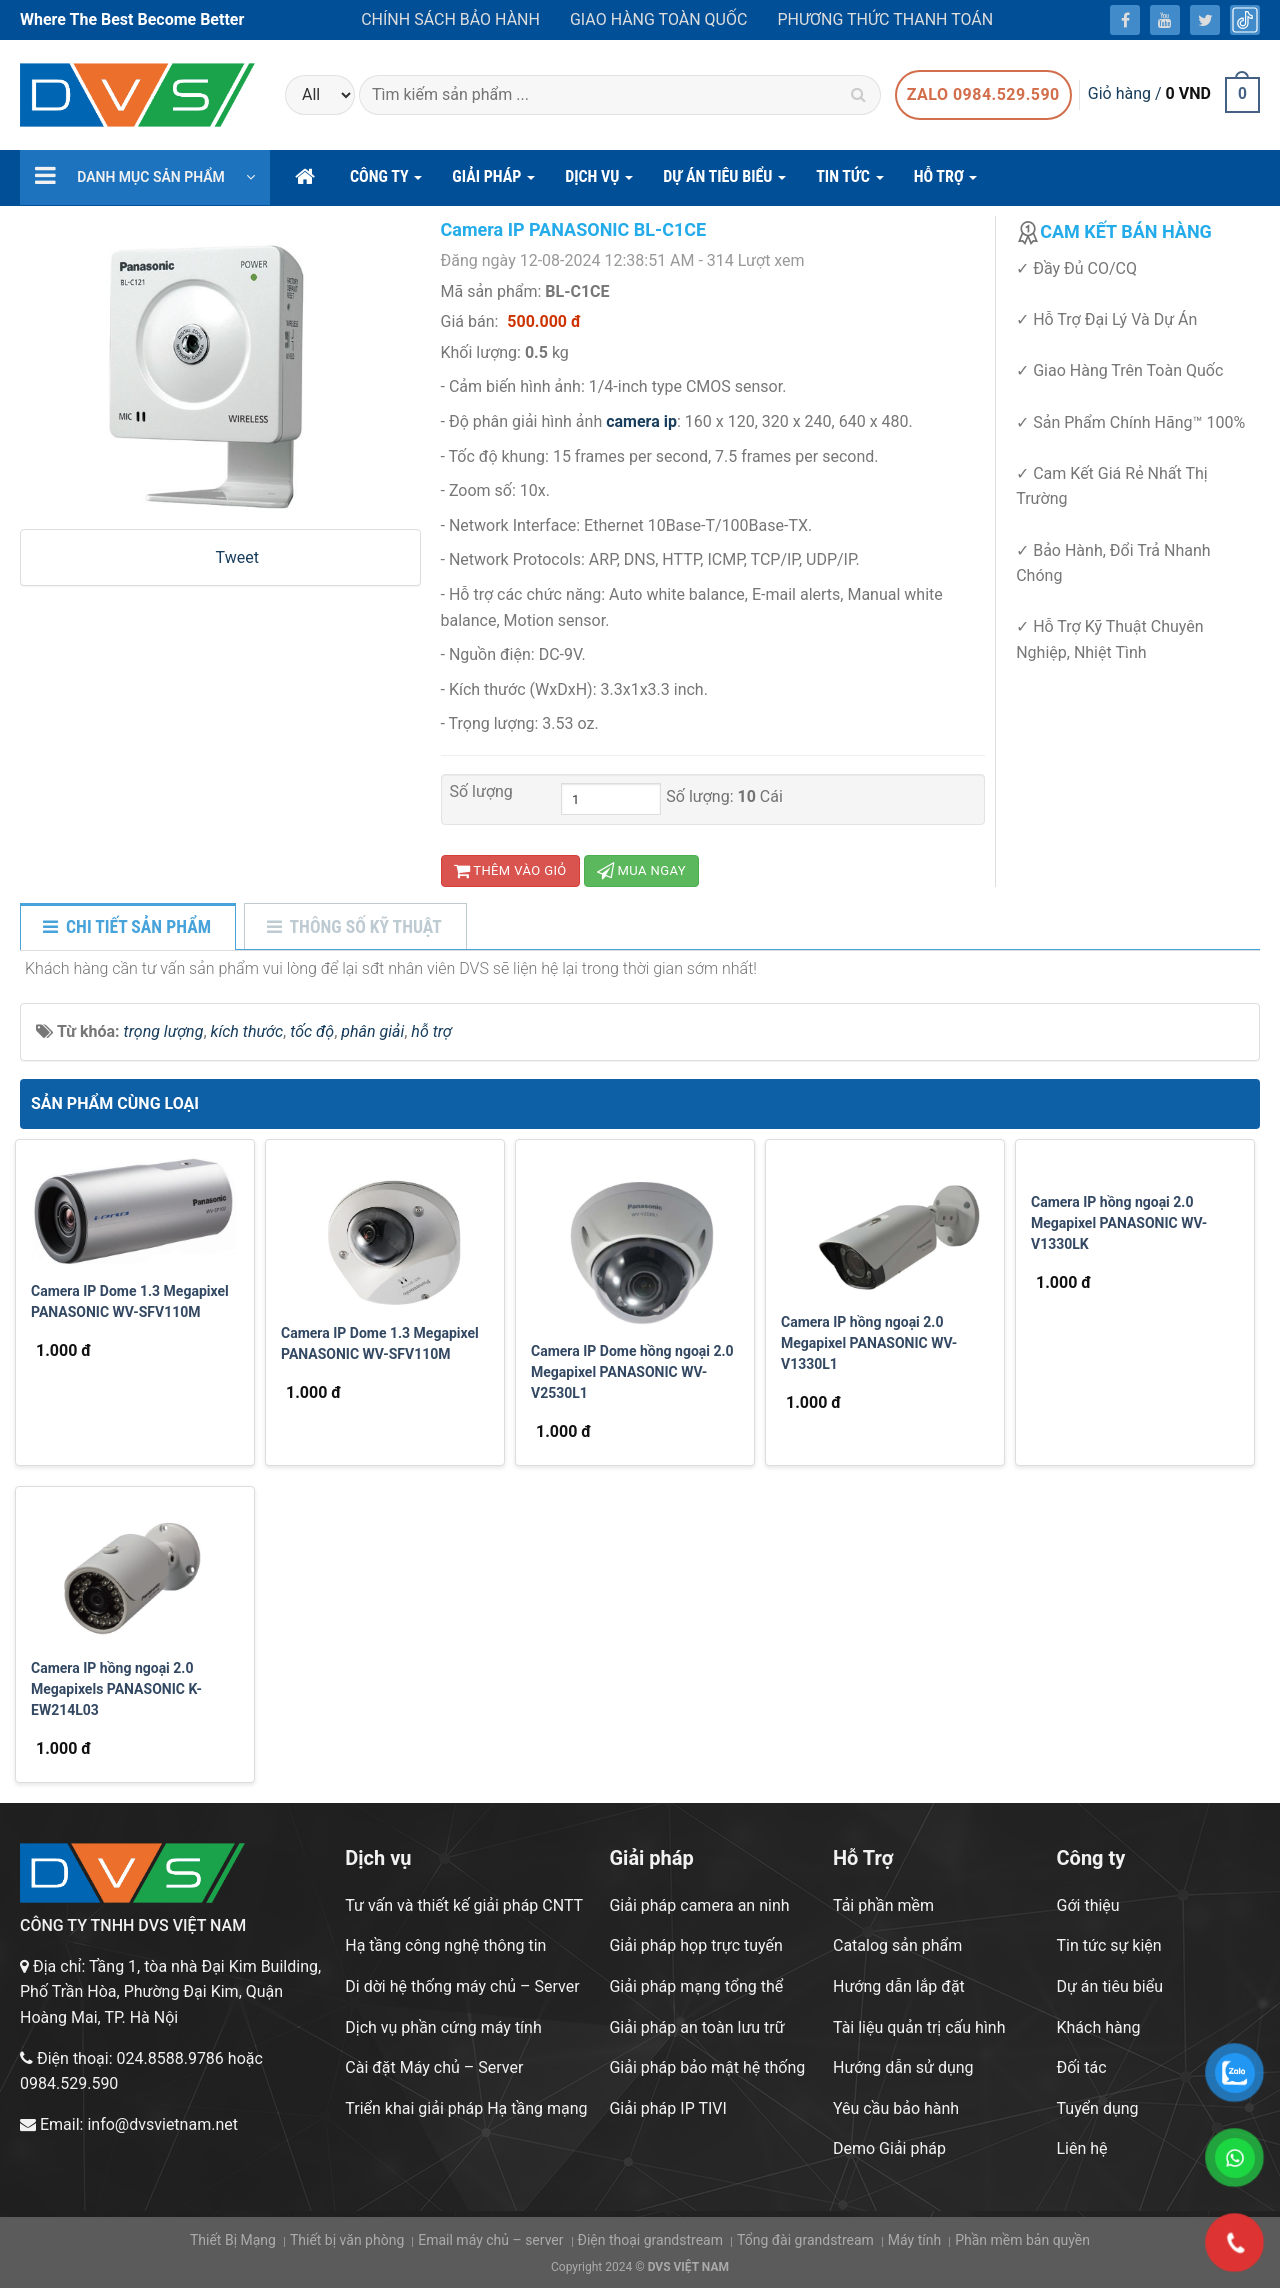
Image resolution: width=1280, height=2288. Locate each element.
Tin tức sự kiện (1109, 1945)
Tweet (237, 557)
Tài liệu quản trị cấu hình (919, 2027)
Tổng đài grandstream (805, 2240)
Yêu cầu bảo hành (896, 2108)
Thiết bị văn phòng (347, 2240)
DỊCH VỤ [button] (599, 182)
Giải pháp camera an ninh (699, 1905)
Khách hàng (1099, 2027)
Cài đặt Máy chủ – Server (434, 2067)
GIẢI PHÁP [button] (493, 182)
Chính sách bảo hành (450, 19)
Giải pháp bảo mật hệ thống (707, 2067)
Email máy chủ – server (490, 2240)
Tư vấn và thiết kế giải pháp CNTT (464, 1905)
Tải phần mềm (883, 1905)
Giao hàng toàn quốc (658, 19)
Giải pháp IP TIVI (667, 2108)
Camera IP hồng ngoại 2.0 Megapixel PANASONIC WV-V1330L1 (869, 1343)
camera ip (641, 421)
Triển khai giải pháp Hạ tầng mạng (466, 2108)
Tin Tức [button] (850, 182)
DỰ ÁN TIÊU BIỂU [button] (724, 182)
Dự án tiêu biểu (1110, 1986)
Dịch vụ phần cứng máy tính (443, 2027)
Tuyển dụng (1098, 2108)
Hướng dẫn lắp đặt (899, 1986)
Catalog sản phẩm (897, 1945)
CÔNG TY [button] (386, 182)
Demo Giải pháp (889, 2148)
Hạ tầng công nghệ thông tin (445, 1945)
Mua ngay (641, 870)
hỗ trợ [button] (946, 182)
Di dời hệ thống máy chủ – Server (462, 1986)
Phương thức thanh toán (885, 19)
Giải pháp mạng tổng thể (696, 1986)
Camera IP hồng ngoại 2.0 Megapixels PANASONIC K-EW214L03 (116, 1689)
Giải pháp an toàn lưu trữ (696, 2027)
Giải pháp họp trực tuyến (695, 1945)
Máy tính (914, 2240)
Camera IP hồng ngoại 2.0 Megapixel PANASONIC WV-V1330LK (1119, 1223)
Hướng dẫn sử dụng (903, 2067)
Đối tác (1082, 2067)
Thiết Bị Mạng (233, 2240)
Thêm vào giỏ (510, 870)
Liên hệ (1082, 2148)
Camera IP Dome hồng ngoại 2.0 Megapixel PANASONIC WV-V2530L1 (632, 1372)
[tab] (127, 928)
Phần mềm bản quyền (1022, 2240)
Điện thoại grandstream (651, 2240)
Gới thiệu (1088, 1905)
